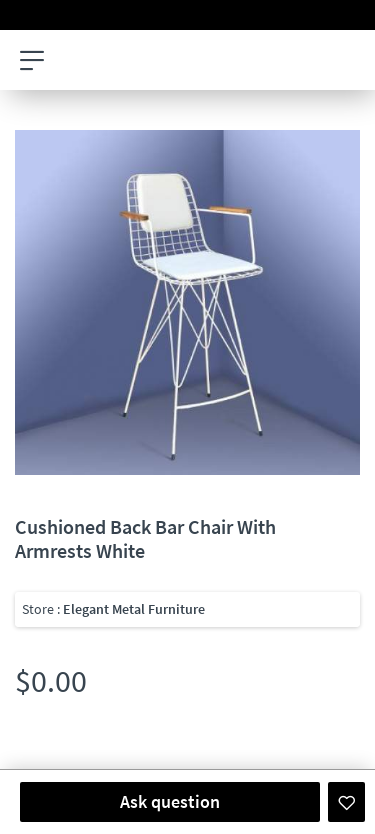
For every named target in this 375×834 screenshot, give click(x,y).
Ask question (170, 801)
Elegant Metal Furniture (134, 609)
